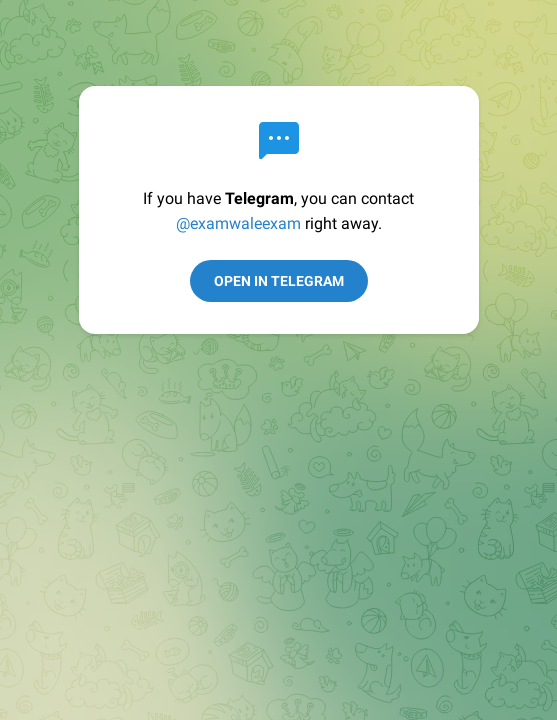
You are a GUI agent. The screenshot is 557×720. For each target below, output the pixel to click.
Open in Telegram (279, 281)
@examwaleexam (238, 223)
